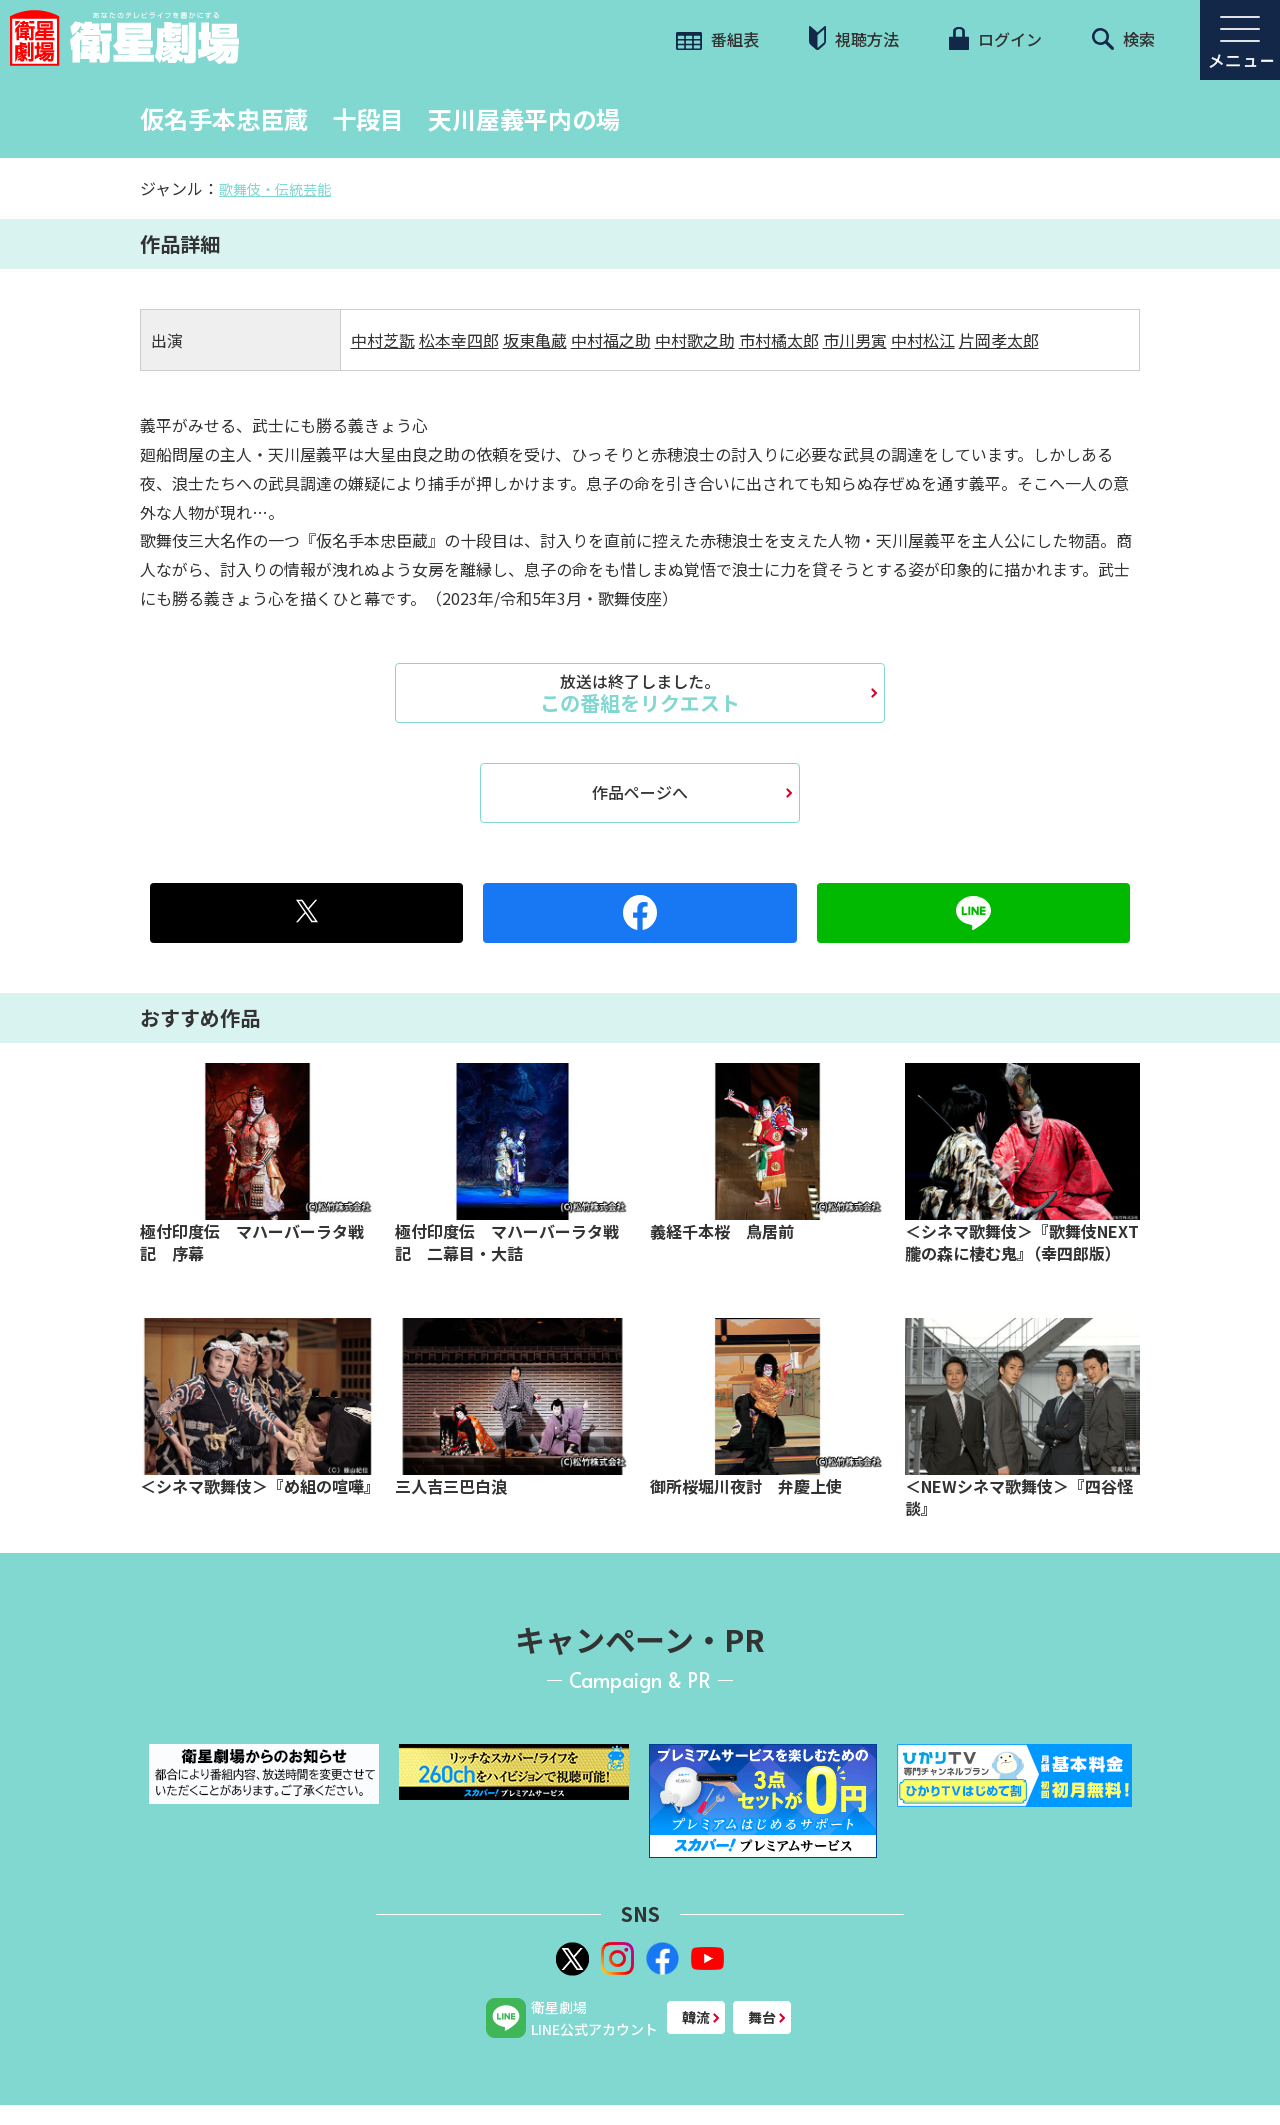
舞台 (762, 2017)
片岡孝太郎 (999, 340)
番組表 (717, 39)
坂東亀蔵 (535, 340)
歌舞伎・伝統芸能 (275, 189)
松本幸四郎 (459, 340)
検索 (1123, 39)
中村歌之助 (695, 340)
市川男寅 (855, 340)
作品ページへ (640, 792)
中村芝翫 (383, 340)
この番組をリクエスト (640, 693)
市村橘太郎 (779, 340)
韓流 (696, 2017)
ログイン (995, 39)
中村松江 (923, 340)
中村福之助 (611, 340)
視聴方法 (854, 38)
